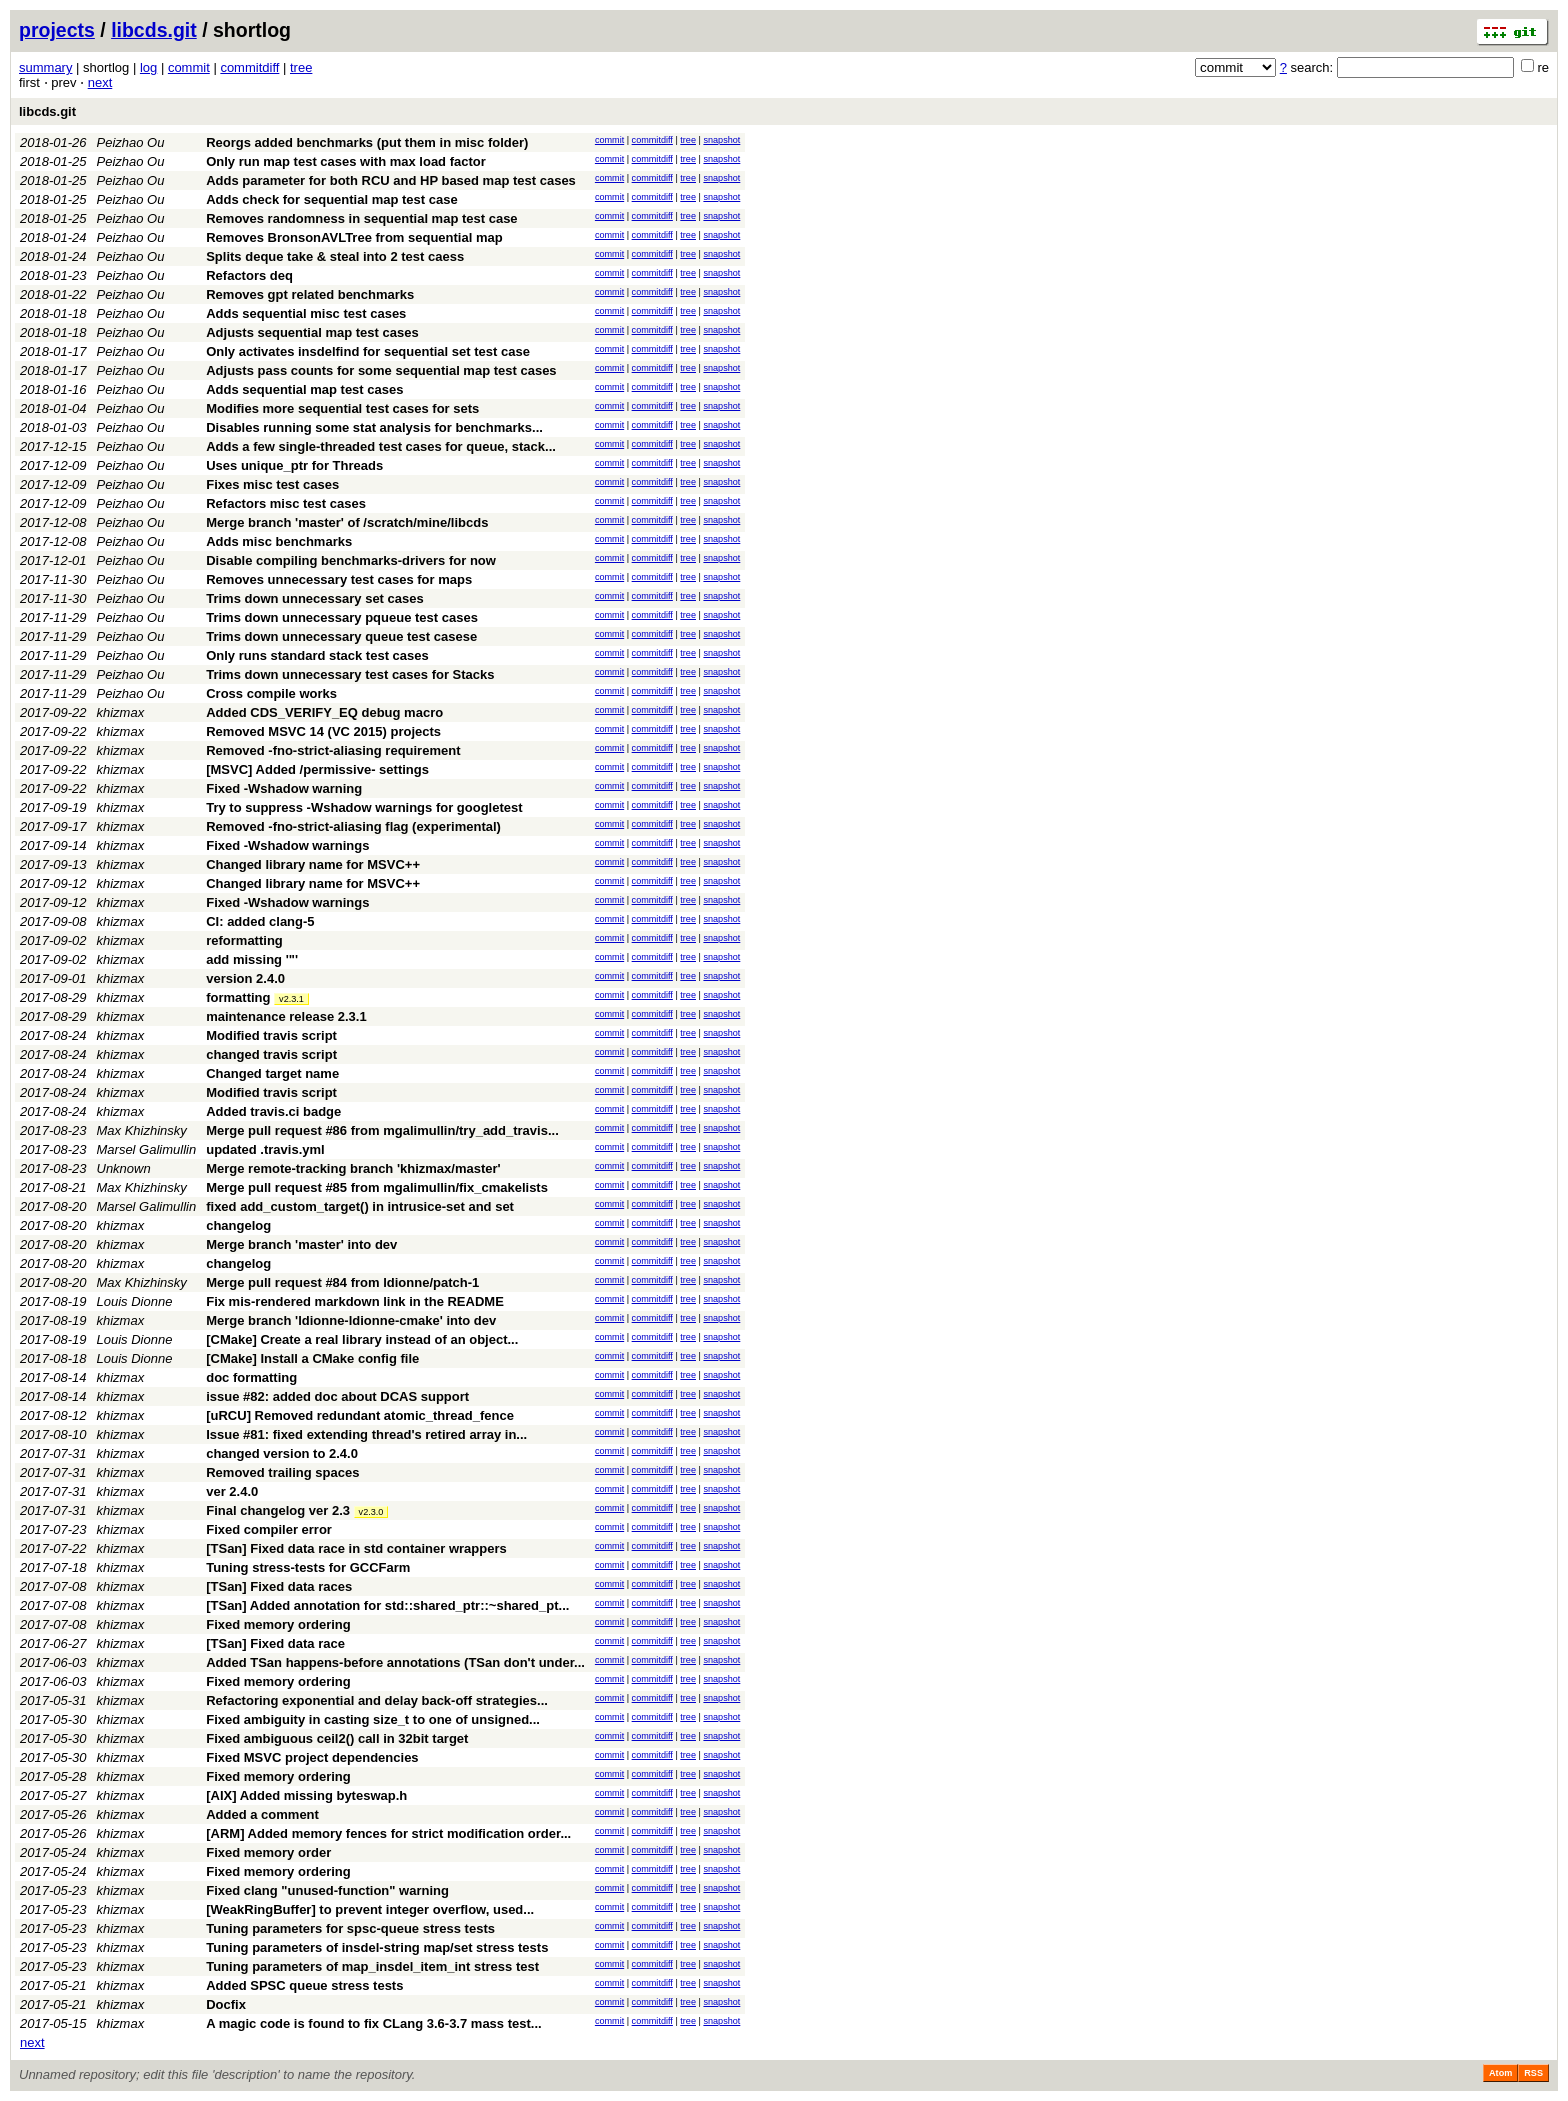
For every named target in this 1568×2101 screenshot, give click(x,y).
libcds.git (154, 30)
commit (189, 67)
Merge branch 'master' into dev (301, 1244)
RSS (1533, 2073)
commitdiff (249, 67)
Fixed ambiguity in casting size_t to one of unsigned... (373, 1719)
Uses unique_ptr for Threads (294, 465)
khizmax (121, 712)
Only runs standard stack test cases (317, 655)
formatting (238, 997)
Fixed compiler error (269, 1529)
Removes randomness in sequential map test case (361, 218)
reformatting (244, 940)
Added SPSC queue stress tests (304, 1985)
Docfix (226, 2004)
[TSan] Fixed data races (279, 1586)
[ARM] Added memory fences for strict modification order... (388, 1833)
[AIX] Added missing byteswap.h (306, 1795)
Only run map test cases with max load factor (346, 161)
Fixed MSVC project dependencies (312, 1757)
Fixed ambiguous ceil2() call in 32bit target (337, 1738)
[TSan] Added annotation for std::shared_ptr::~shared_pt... (387, 1605)
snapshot (721, 140)
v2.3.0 (371, 1512)
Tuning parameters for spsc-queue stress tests (350, 1928)
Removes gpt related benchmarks (310, 294)
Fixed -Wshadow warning (284, 788)
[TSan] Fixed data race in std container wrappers (356, 1548)
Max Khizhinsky (142, 1130)
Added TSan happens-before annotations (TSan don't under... (395, 1662)
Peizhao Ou (131, 142)
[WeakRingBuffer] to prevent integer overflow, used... (370, 1909)
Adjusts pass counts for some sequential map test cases (381, 370)
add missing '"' (252, 959)
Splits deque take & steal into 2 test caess (335, 256)
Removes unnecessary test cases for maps (339, 579)
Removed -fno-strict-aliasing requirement (333, 750)
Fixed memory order (268, 1852)
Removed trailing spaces (282, 1472)
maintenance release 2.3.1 (286, 1016)
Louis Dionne (135, 1301)
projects (57, 30)
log (148, 67)
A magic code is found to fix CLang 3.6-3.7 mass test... (373, 2023)
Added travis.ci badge (273, 1111)
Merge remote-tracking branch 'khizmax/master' (353, 1168)
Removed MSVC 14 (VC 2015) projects (323, 731)
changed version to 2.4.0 (282, 1453)
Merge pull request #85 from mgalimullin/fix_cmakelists (377, 1187)
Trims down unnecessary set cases (315, 598)
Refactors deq (249, 275)
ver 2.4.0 (232, 1491)
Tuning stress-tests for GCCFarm (308, 1567)
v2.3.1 (291, 999)
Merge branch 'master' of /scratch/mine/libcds (347, 522)
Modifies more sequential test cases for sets (342, 408)
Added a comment (262, 1814)
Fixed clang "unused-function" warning (327, 1890)
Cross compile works (271, 693)
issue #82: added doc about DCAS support (337, 1396)
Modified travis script (271, 1035)
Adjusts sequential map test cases (312, 332)
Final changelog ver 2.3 (278, 1510)
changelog (238, 1225)
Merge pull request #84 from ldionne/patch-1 (342, 1282)
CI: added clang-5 (260, 921)
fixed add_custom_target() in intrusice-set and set (360, 1206)
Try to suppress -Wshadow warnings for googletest (364, 807)
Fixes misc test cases (272, 484)
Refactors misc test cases (286, 503)
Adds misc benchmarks (279, 541)
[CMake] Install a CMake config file (312, 1358)
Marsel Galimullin (147, 1149)
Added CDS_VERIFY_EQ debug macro (324, 712)
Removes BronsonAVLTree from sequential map (354, 237)
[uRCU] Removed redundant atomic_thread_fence (360, 1415)
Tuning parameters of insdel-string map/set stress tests (377, 1947)
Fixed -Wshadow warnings (287, 845)
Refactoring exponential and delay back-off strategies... (377, 1700)
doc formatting (251, 1377)
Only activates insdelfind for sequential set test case (368, 351)
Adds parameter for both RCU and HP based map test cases (391, 180)
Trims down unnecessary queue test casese (341, 636)
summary (45, 67)
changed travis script (271, 1054)
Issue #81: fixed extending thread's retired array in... (366, 1434)
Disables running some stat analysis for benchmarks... (374, 427)
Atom (1500, 2073)
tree (301, 67)
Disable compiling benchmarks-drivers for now (351, 560)
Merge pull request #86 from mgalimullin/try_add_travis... (382, 1130)
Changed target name (272, 1073)
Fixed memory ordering (278, 1624)
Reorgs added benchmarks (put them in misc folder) (367, 142)
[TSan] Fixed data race (275, 1643)
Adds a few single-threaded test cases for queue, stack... (381, 446)
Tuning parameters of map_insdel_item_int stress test (372, 1966)
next (100, 82)
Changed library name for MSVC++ (313, 864)
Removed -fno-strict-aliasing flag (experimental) (353, 826)
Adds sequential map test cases (304, 389)
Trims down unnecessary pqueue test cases (342, 617)
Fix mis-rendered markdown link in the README (355, 1301)
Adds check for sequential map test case (331, 199)
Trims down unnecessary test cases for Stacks (350, 674)
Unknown (124, 1168)
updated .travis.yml (265, 1149)
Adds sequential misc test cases (306, 313)
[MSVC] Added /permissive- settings (317, 769)
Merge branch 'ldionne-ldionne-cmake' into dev (351, 1320)
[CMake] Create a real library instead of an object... (362, 1339)
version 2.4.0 (245, 978)
